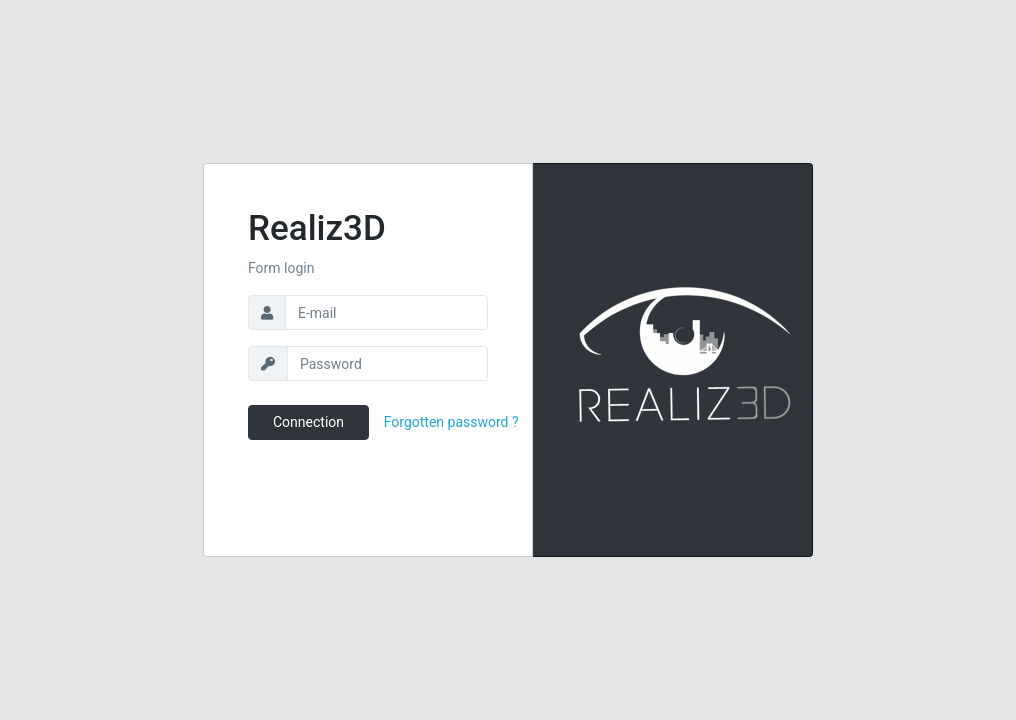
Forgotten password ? (451, 422)
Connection (308, 422)
